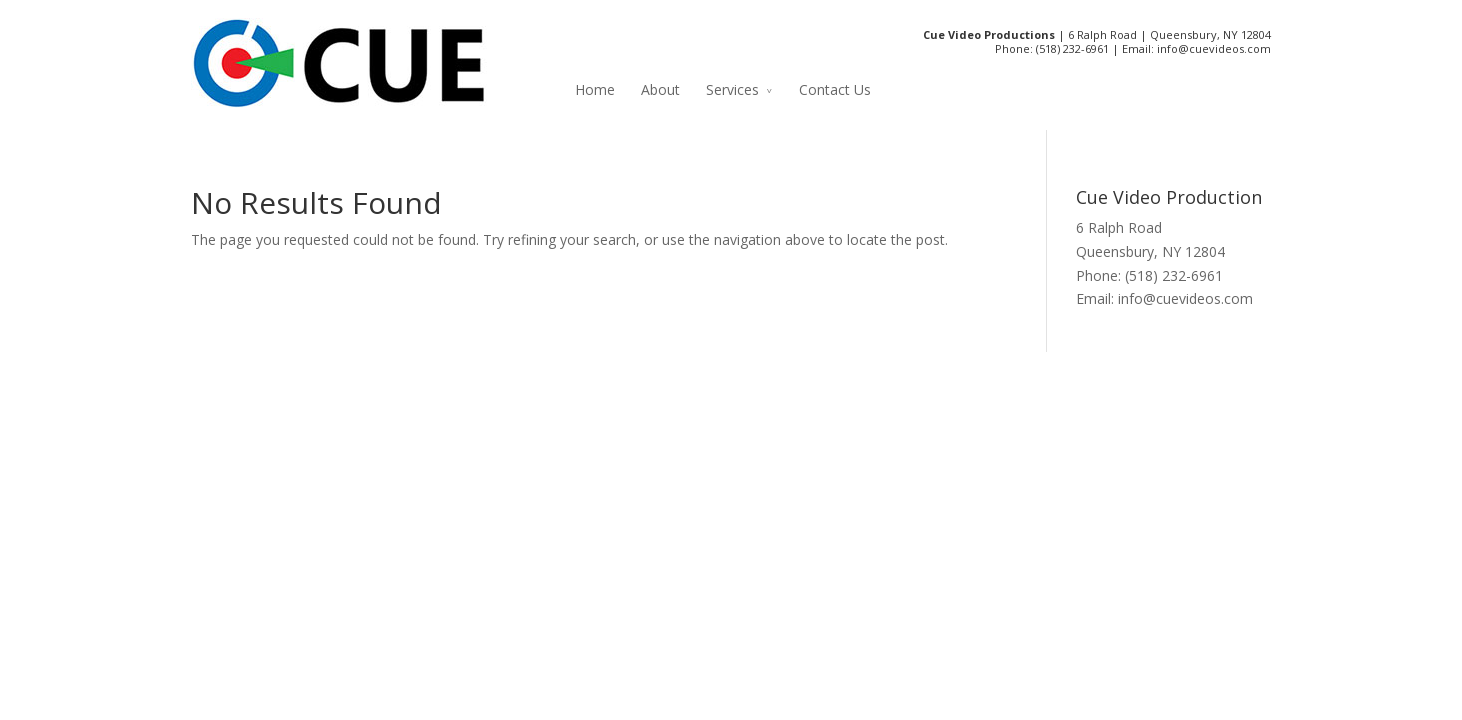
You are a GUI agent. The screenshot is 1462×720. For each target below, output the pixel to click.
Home (595, 89)
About (660, 89)
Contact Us (835, 89)
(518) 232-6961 (1072, 48)
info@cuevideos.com (1214, 48)
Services (732, 89)
